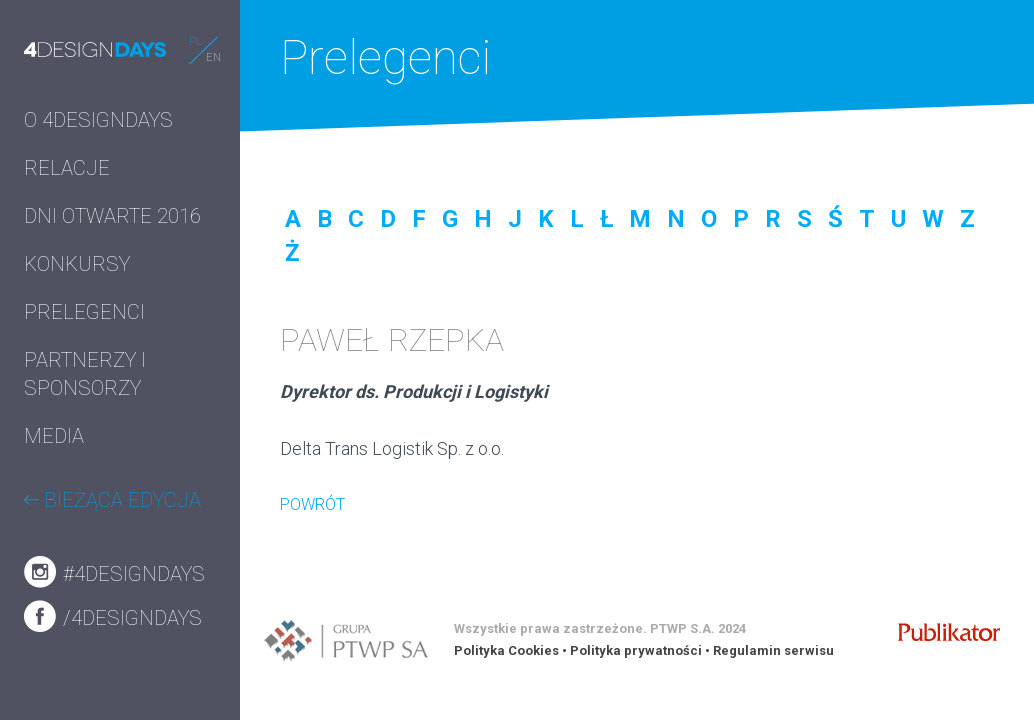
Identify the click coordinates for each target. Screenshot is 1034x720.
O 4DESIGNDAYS (98, 120)
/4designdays (113, 616)
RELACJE (67, 168)
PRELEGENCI (84, 312)
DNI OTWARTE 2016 (112, 216)
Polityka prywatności (636, 650)
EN (213, 57)
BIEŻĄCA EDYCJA (112, 500)
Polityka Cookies (506, 650)
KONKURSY (77, 264)
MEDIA (54, 436)
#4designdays (114, 572)
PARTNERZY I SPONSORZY (85, 374)
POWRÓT (312, 504)
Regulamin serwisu (773, 650)
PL (195, 41)
